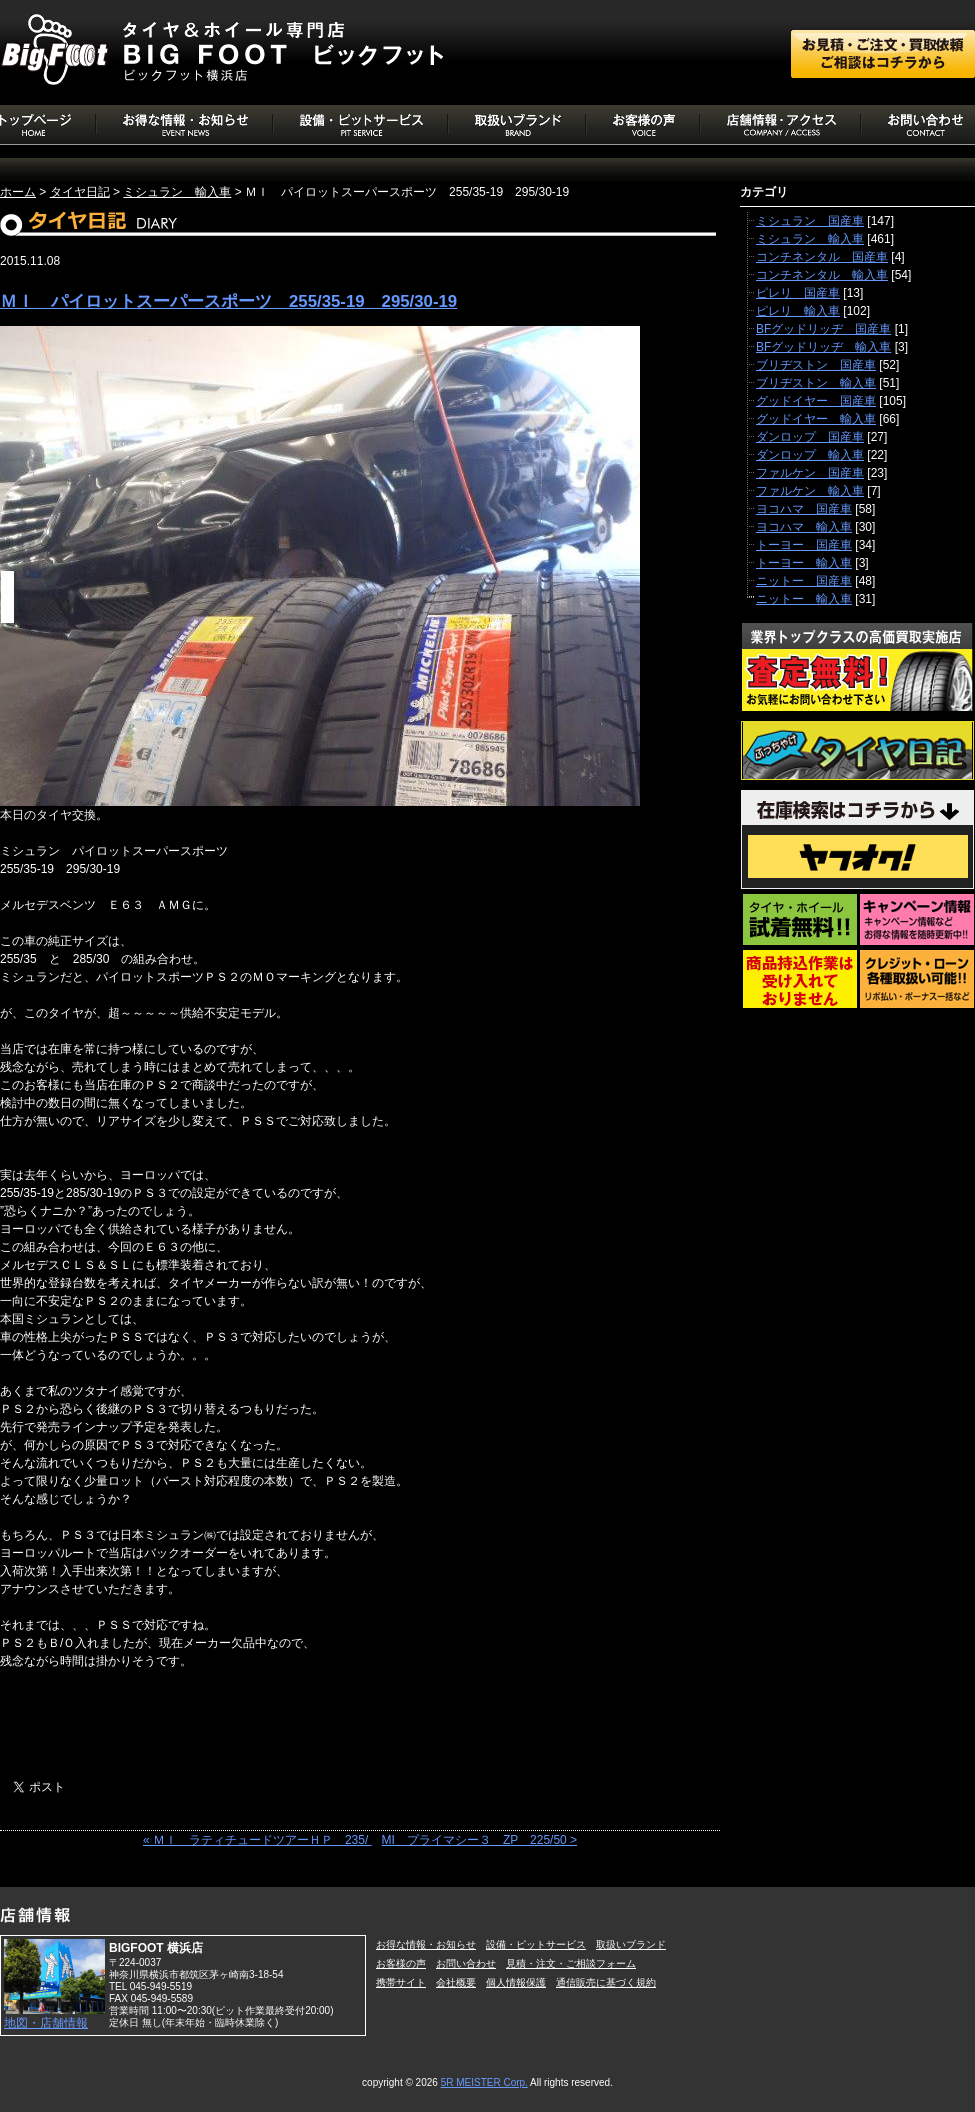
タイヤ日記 (80, 192)
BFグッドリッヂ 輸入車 (823, 347)
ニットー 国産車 (804, 581)
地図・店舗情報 (46, 2023)
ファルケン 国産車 (810, 473)
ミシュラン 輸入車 (177, 192)
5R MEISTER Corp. (484, 2082)
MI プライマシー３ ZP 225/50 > (480, 1840)
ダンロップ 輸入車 (810, 455)
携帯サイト (401, 1982)
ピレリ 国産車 (798, 293)
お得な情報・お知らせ (426, 1944)
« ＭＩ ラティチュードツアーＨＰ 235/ (257, 1840)
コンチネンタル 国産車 (822, 257)
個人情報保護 (516, 1982)
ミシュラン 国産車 (810, 221)
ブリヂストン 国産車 (816, 365)
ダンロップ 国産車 (810, 437)
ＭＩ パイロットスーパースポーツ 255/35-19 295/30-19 (228, 301)
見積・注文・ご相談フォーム (571, 1963)
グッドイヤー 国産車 (816, 401)
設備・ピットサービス (536, 1944)
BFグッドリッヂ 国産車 (823, 329)
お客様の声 (401, 1963)
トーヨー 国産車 (804, 545)
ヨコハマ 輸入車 (804, 527)
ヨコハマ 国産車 (804, 509)
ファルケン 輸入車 (810, 491)
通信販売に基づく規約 (606, 1982)
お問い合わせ (466, 1963)
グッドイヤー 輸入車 (816, 419)
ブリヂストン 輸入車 (816, 383)
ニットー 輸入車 (804, 599)
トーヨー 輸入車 (804, 563)
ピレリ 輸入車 (798, 311)
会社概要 (456, 1982)
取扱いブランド (631, 1944)
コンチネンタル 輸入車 (822, 275)
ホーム (18, 192)
